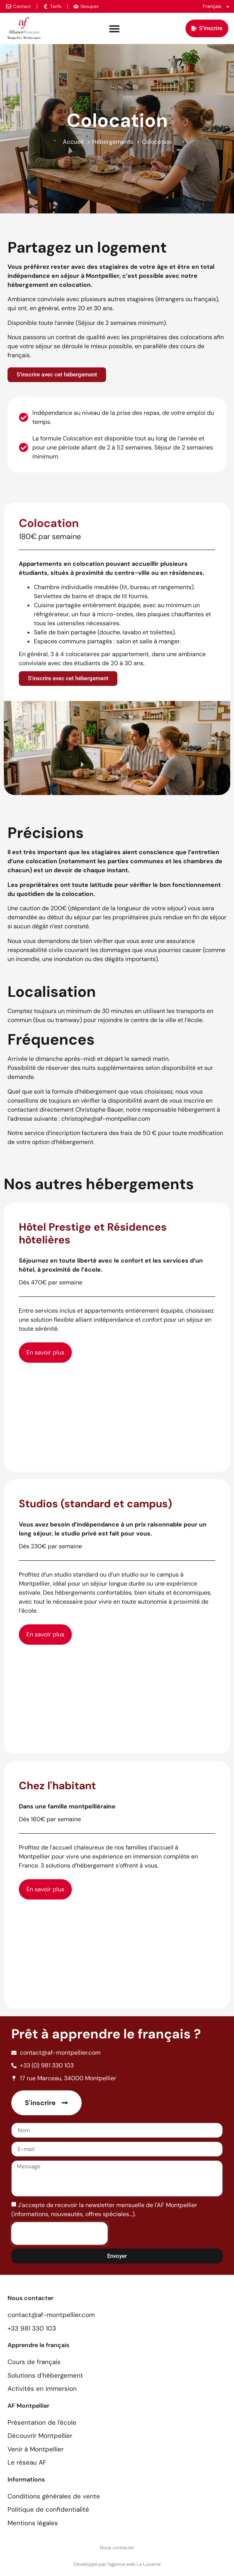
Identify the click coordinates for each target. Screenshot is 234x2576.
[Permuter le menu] (114, 28)
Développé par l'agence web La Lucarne (117, 2564)
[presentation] (59, 2233)
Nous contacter (117, 2547)
